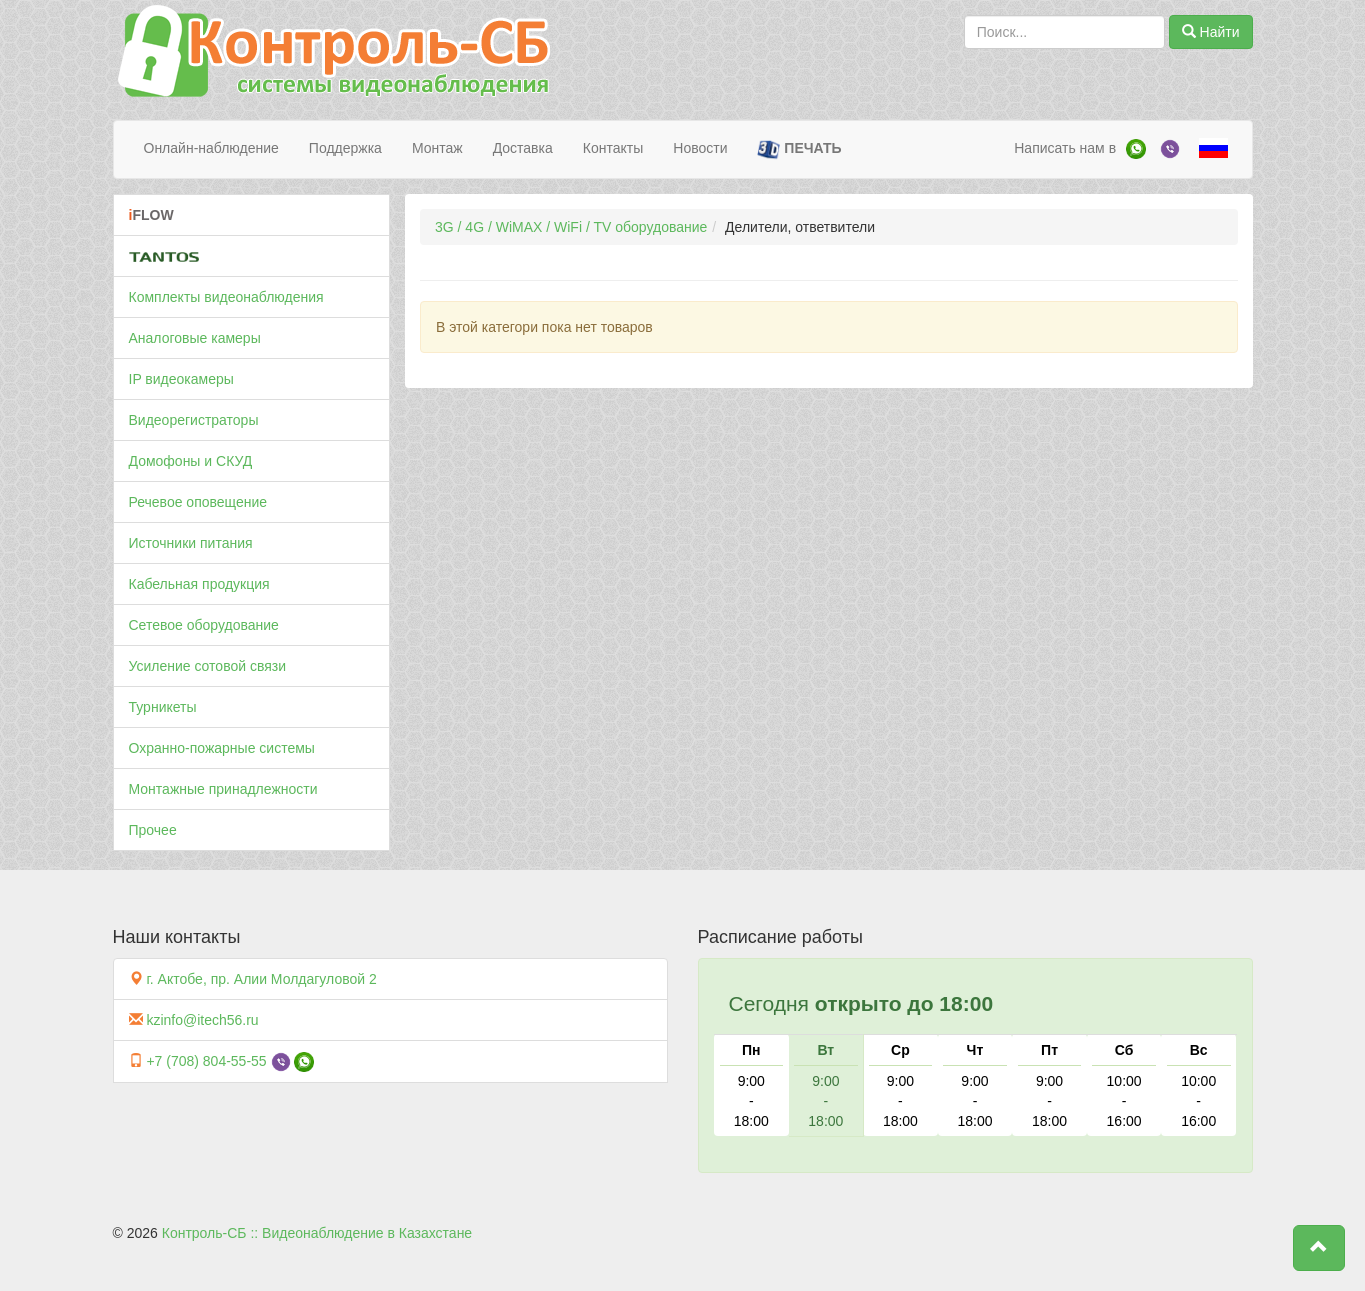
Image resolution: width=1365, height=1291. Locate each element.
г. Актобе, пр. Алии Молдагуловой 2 (261, 979)
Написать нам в (1065, 148)
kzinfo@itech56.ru (202, 1020)
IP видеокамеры (181, 379)
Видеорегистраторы (194, 420)
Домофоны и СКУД (191, 461)
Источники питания (191, 543)
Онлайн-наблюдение (211, 148)
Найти (1211, 32)
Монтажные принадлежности (223, 789)
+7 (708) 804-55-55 (206, 1061)
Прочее (153, 830)
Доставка (523, 148)
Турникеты (163, 707)
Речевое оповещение (198, 502)
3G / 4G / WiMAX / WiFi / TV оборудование (571, 227)
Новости (700, 148)
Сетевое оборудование (204, 625)
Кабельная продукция (199, 584)
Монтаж (437, 148)
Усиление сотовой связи (208, 666)
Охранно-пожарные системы (222, 748)
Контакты (613, 148)
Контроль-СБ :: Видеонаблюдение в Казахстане (317, 1233)
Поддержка (345, 148)
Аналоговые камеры (195, 338)
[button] (1319, 1248)
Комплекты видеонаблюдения (226, 297)
